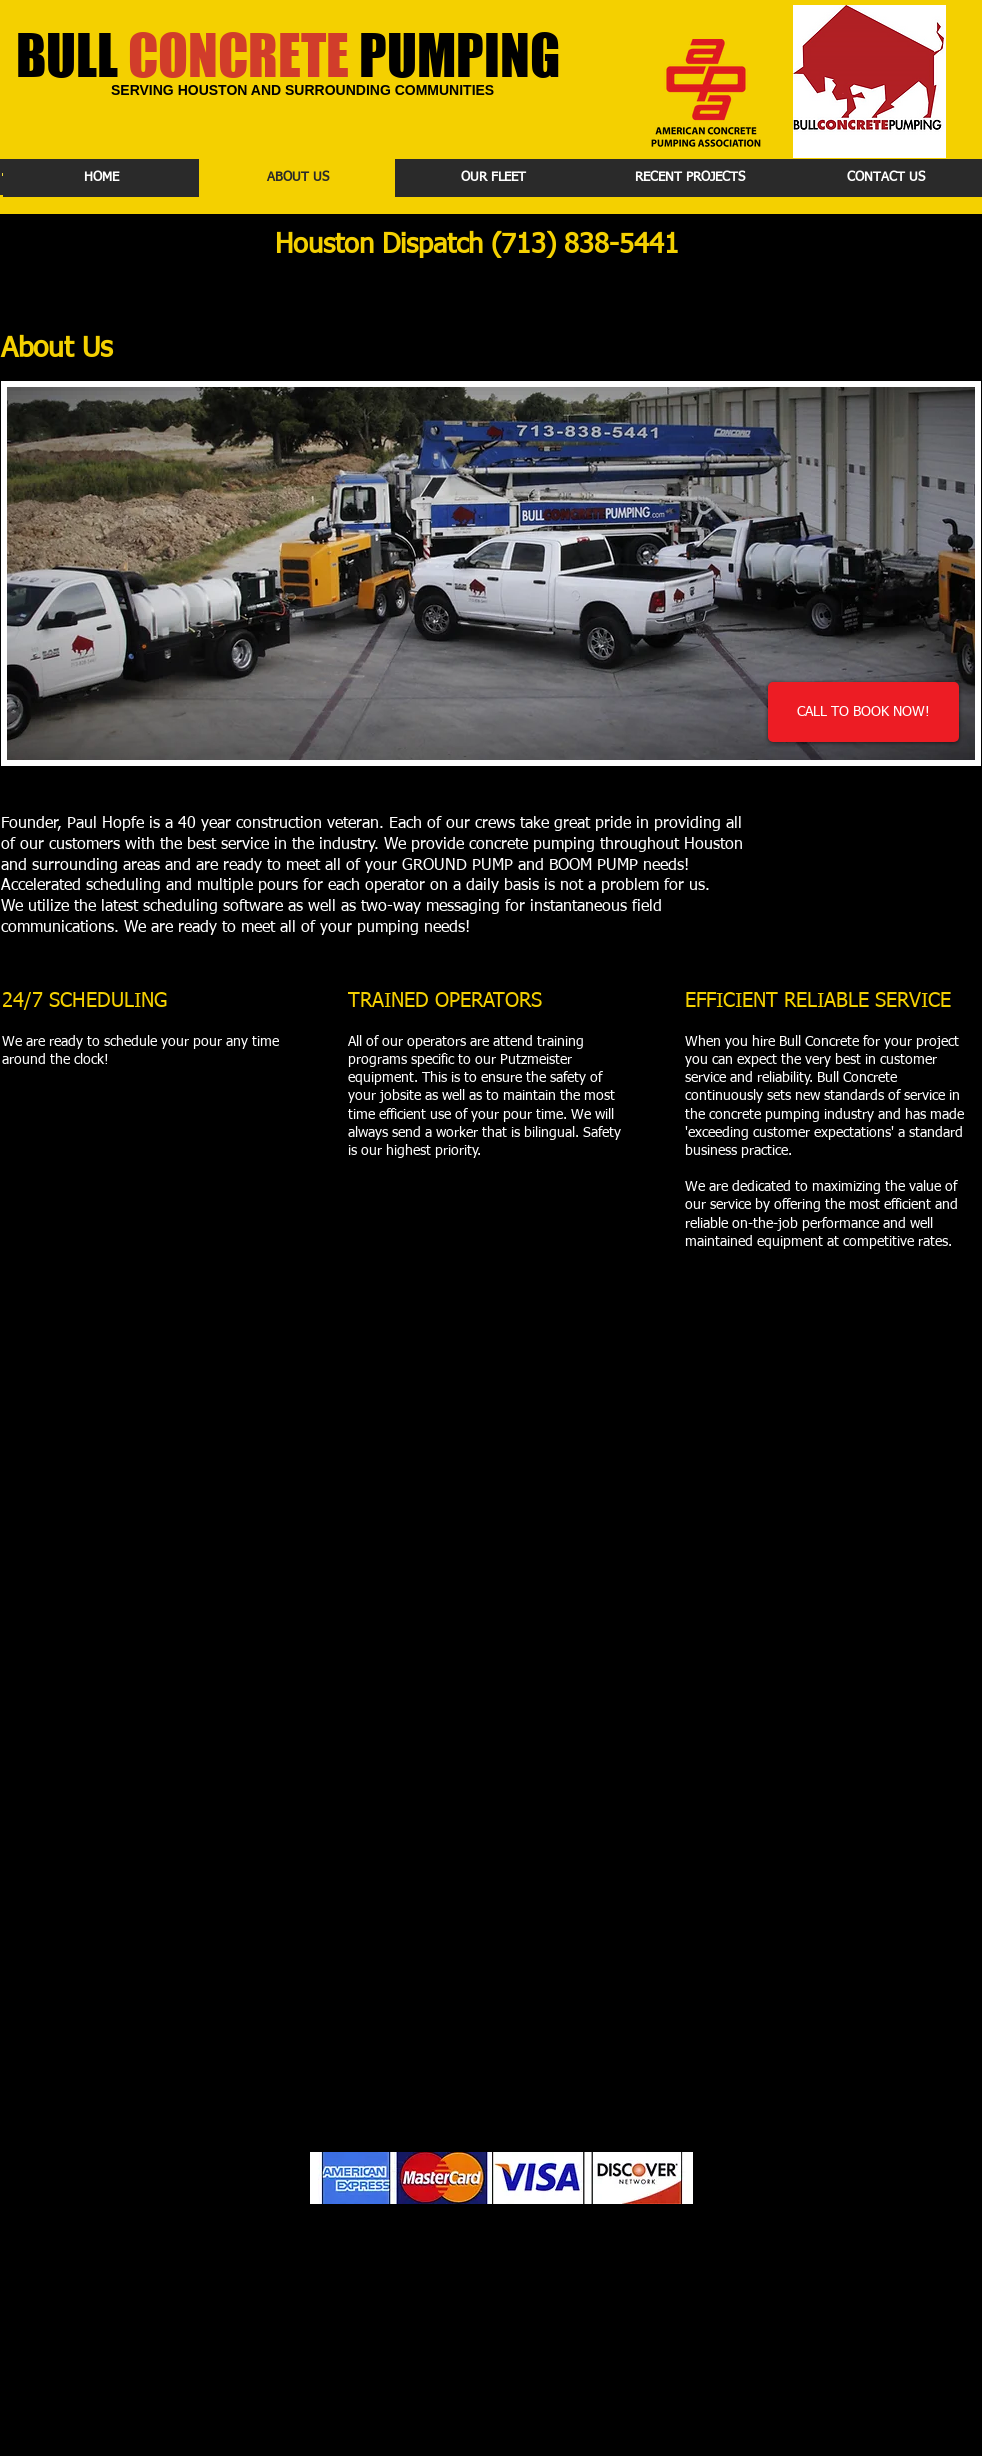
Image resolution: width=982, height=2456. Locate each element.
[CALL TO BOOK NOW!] (863, 712)
